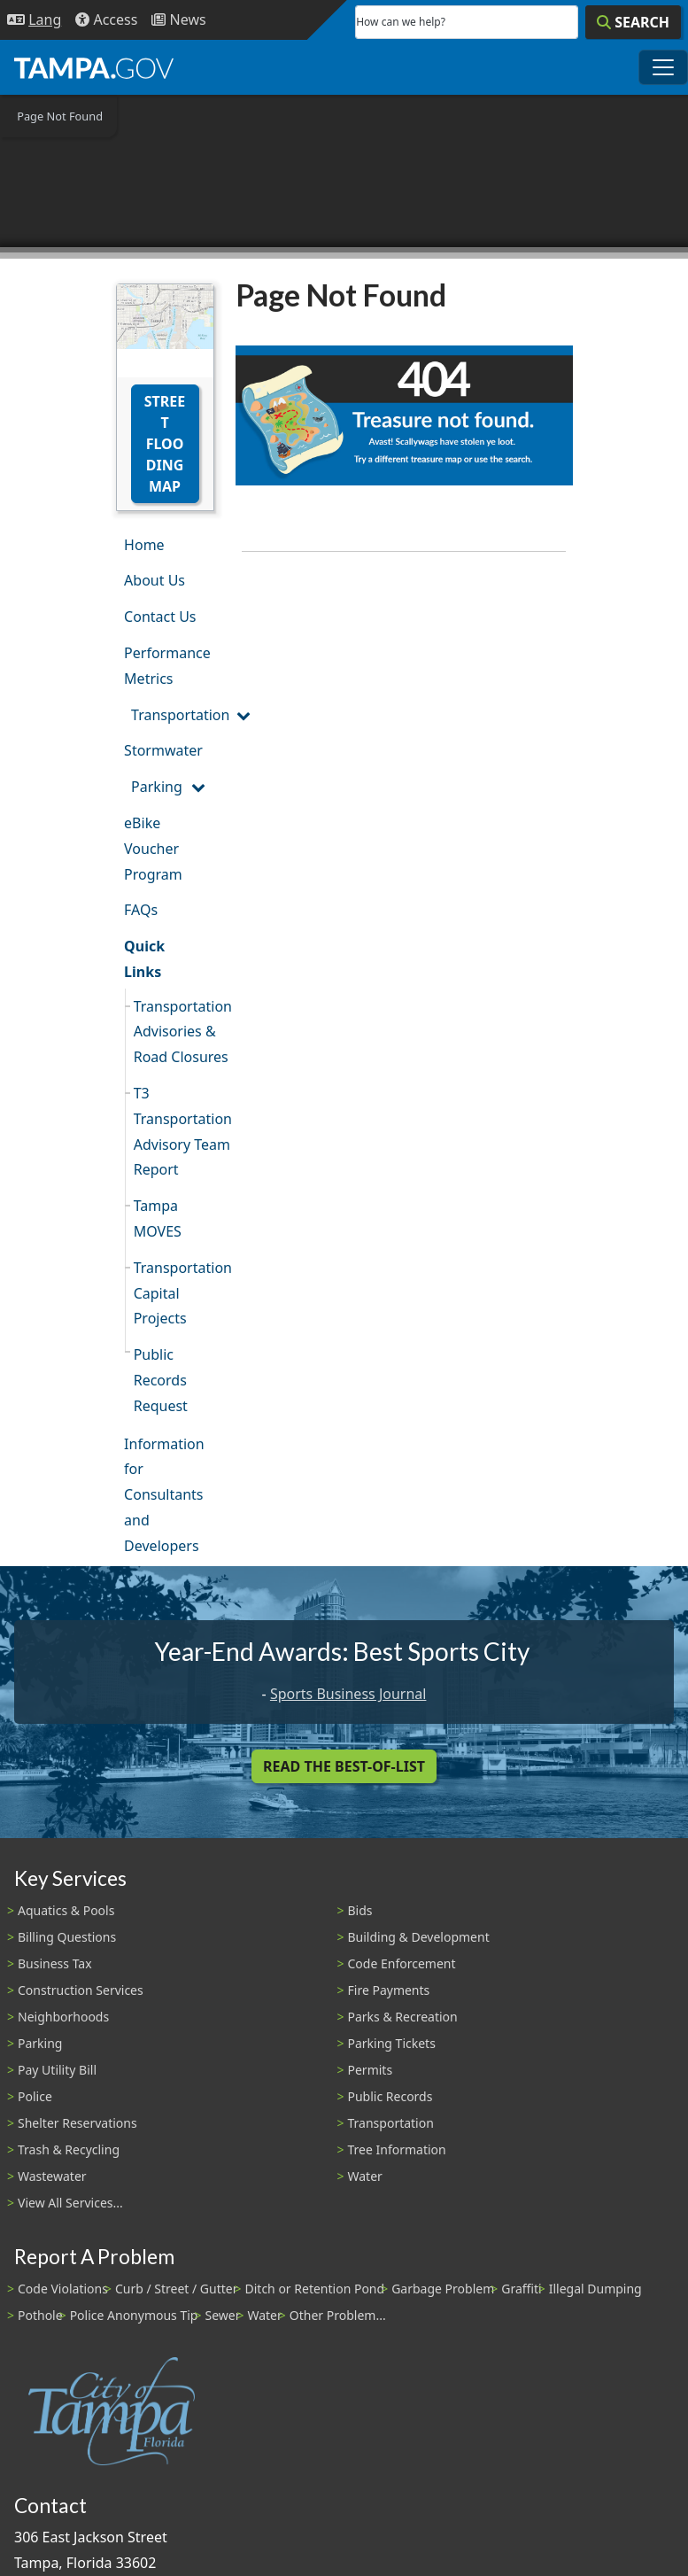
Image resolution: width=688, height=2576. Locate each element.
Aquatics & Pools (66, 1910)
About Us (154, 580)
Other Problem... (338, 2315)
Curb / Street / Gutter (176, 2288)
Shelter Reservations (77, 2122)
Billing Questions (67, 1936)
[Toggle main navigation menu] (663, 67)
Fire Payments (389, 1990)
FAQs (141, 909)
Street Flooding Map (164, 444)
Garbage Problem (442, 2288)
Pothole (40, 2315)
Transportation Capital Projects (174, 1293)
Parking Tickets (392, 2043)
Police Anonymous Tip (134, 2315)
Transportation (172, 715)
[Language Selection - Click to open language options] (34, 20)
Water (365, 2176)
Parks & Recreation (403, 2016)
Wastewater (52, 2176)
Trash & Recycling (69, 2149)
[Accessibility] (106, 20)
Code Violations (63, 2288)
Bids (360, 1910)
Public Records (390, 2096)
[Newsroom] (178, 20)
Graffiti (521, 2288)
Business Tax (55, 1963)
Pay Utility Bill (57, 2069)
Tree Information (397, 2149)
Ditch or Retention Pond (315, 2288)
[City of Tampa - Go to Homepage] (94, 67)
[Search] (633, 22)
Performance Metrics (167, 665)
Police (35, 2096)
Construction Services (80, 1990)
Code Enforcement (402, 1963)
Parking (156, 786)
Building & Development (419, 1936)
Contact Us (160, 616)
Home (144, 545)
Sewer (222, 2315)
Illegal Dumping (595, 2288)
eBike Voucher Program (153, 848)
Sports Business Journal (348, 1693)
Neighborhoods (63, 2016)
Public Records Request (161, 1380)
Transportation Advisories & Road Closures (174, 1032)
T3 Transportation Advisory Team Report (174, 1131)
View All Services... (70, 2202)
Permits (370, 2069)
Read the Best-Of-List (344, 1766)
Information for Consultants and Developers (164, 1495)
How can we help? (400, 21)
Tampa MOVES (158, 1218)
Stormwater (163, 750)
